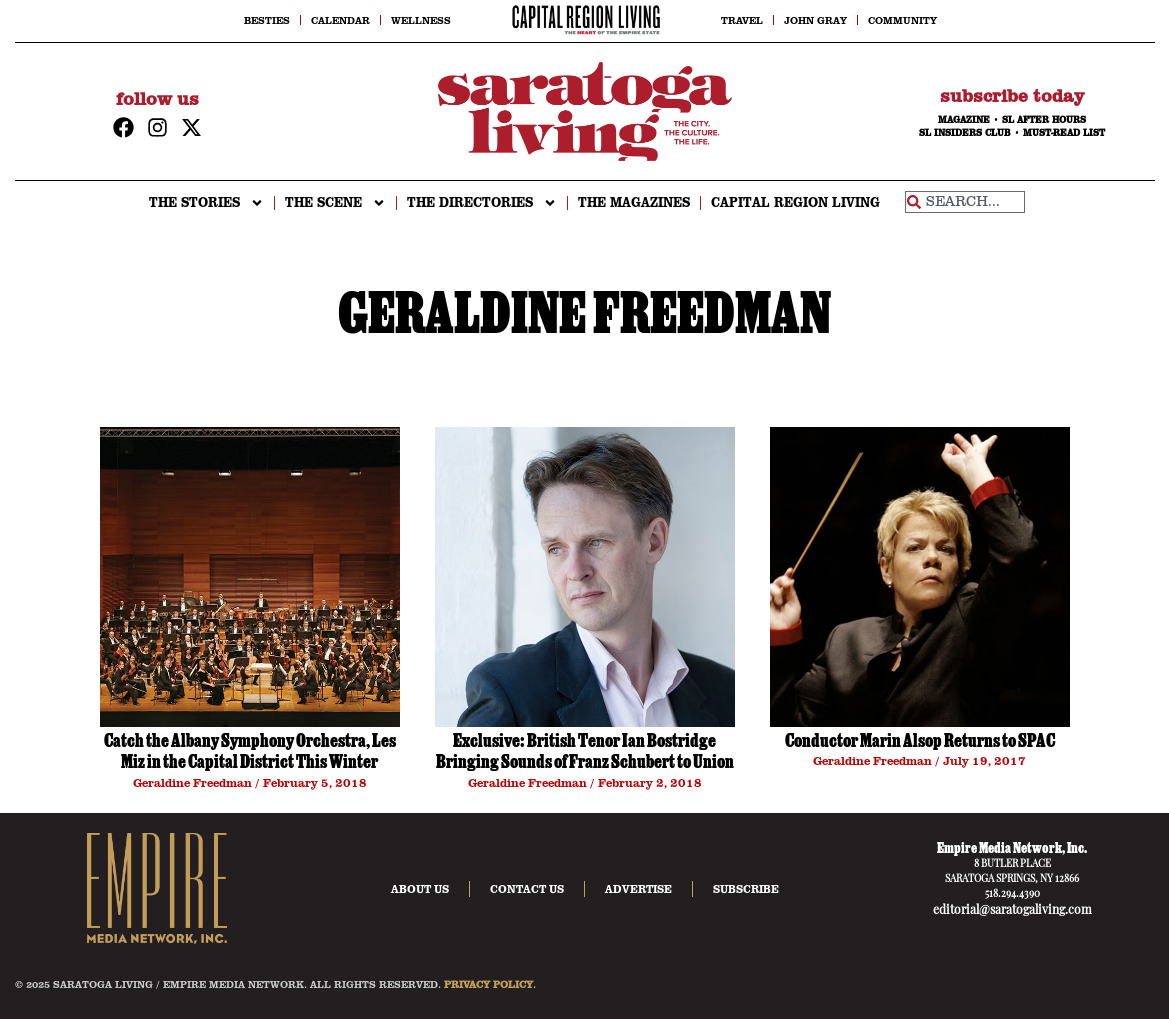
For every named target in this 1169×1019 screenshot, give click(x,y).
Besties (267, 20)
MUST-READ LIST (1064, 133)
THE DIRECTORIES (482, 203)
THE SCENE (335, 203)
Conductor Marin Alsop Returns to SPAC (920, 742)
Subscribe (746, 889)
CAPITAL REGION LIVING (795, 202)
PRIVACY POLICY (488, 984)
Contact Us (527, 889)
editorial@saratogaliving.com (1012, 911)
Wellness (421, 20)
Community (902, 20)
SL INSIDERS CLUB (965, 133)
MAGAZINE (964, 120)
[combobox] (965, 202)
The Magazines (634, 202)
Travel (742, 20)
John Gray (815, 20)
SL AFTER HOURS (1044, 120)
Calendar (340, 20)
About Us (420, 889)
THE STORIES (206, 203)
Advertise (638, 889)
